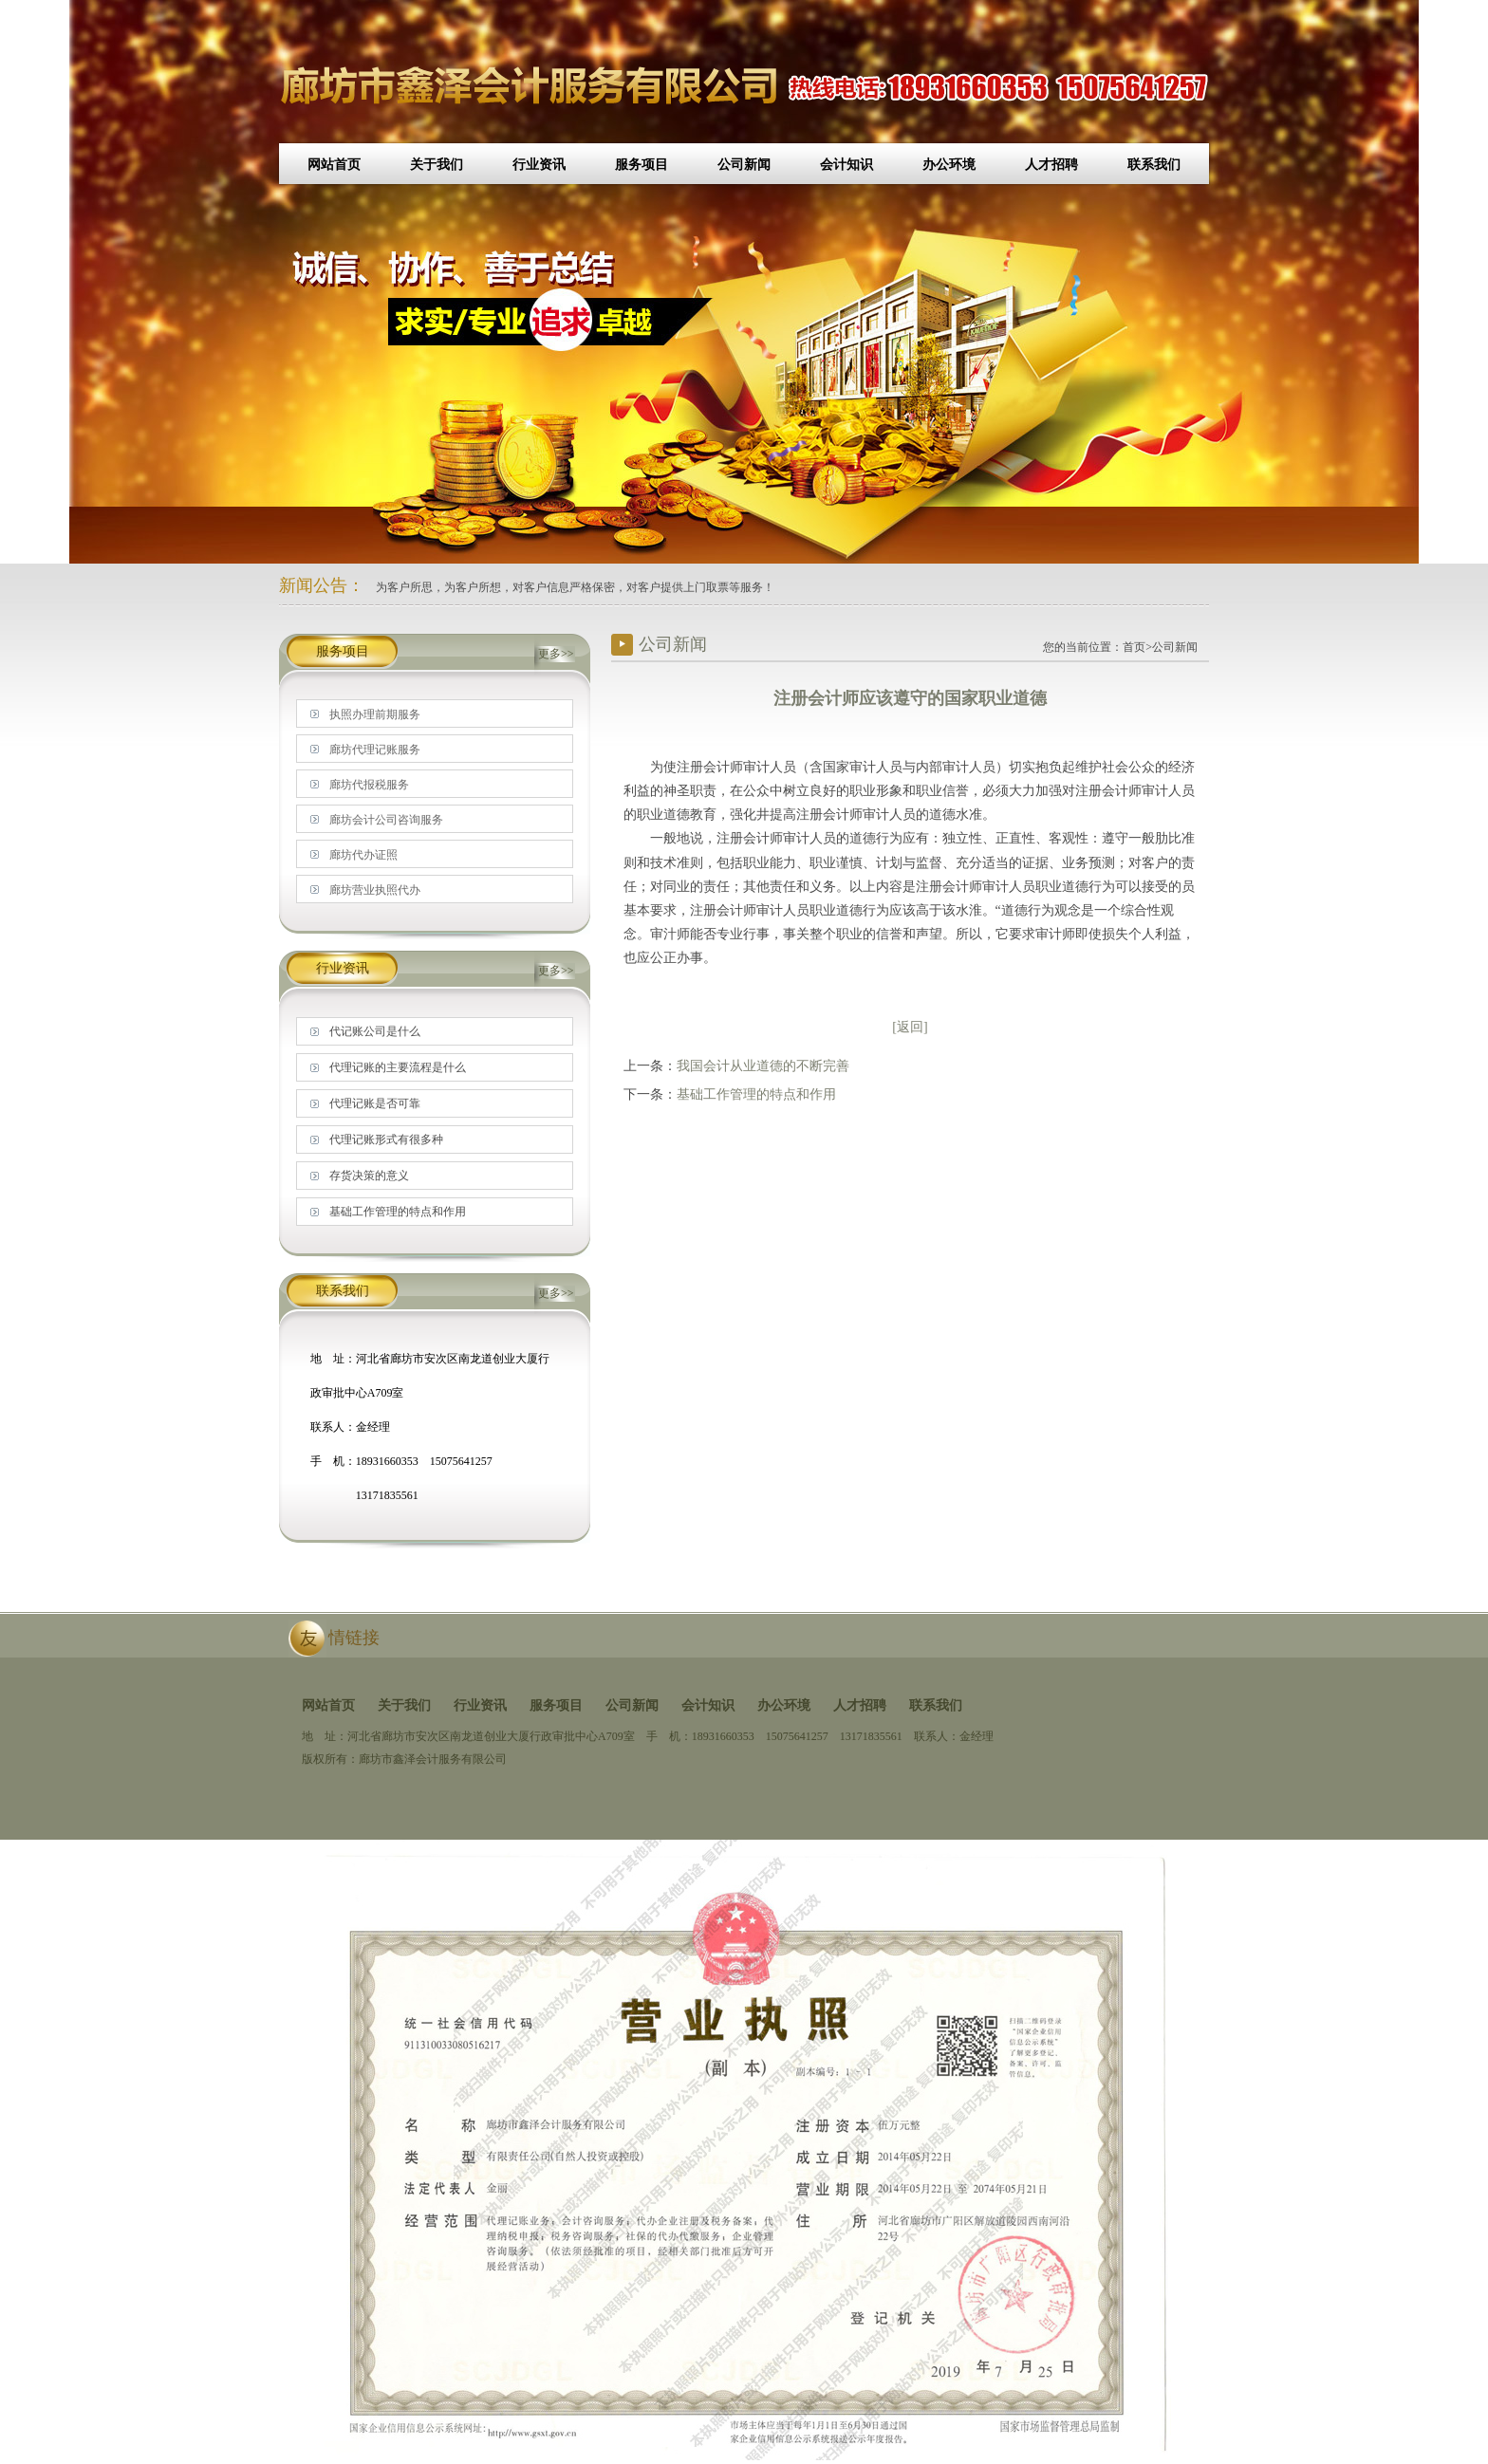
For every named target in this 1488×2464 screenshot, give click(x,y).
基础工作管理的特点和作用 (756, 1094)
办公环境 (949, 164)
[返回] (909, 1027)
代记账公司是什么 (374, 1031)
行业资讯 (539, 164)
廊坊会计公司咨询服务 (386, 819)
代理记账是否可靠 (374, 1103)
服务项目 (641, 164)
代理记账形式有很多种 (386, 1139)
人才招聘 (1051, 164)
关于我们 (436, 164)
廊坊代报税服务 (369, 784)
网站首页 (334, 164)
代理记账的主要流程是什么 (397, 1067)
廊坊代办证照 (363, 854)
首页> (1137, 647)
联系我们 (1154, 164)
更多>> (556, 653)
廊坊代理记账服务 (374, 749)
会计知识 (846, 164)
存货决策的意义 (369, 1175)
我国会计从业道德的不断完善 (763, 1066)
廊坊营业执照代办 (374, 890)
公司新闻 (744, 164)
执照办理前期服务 (374, 714)
